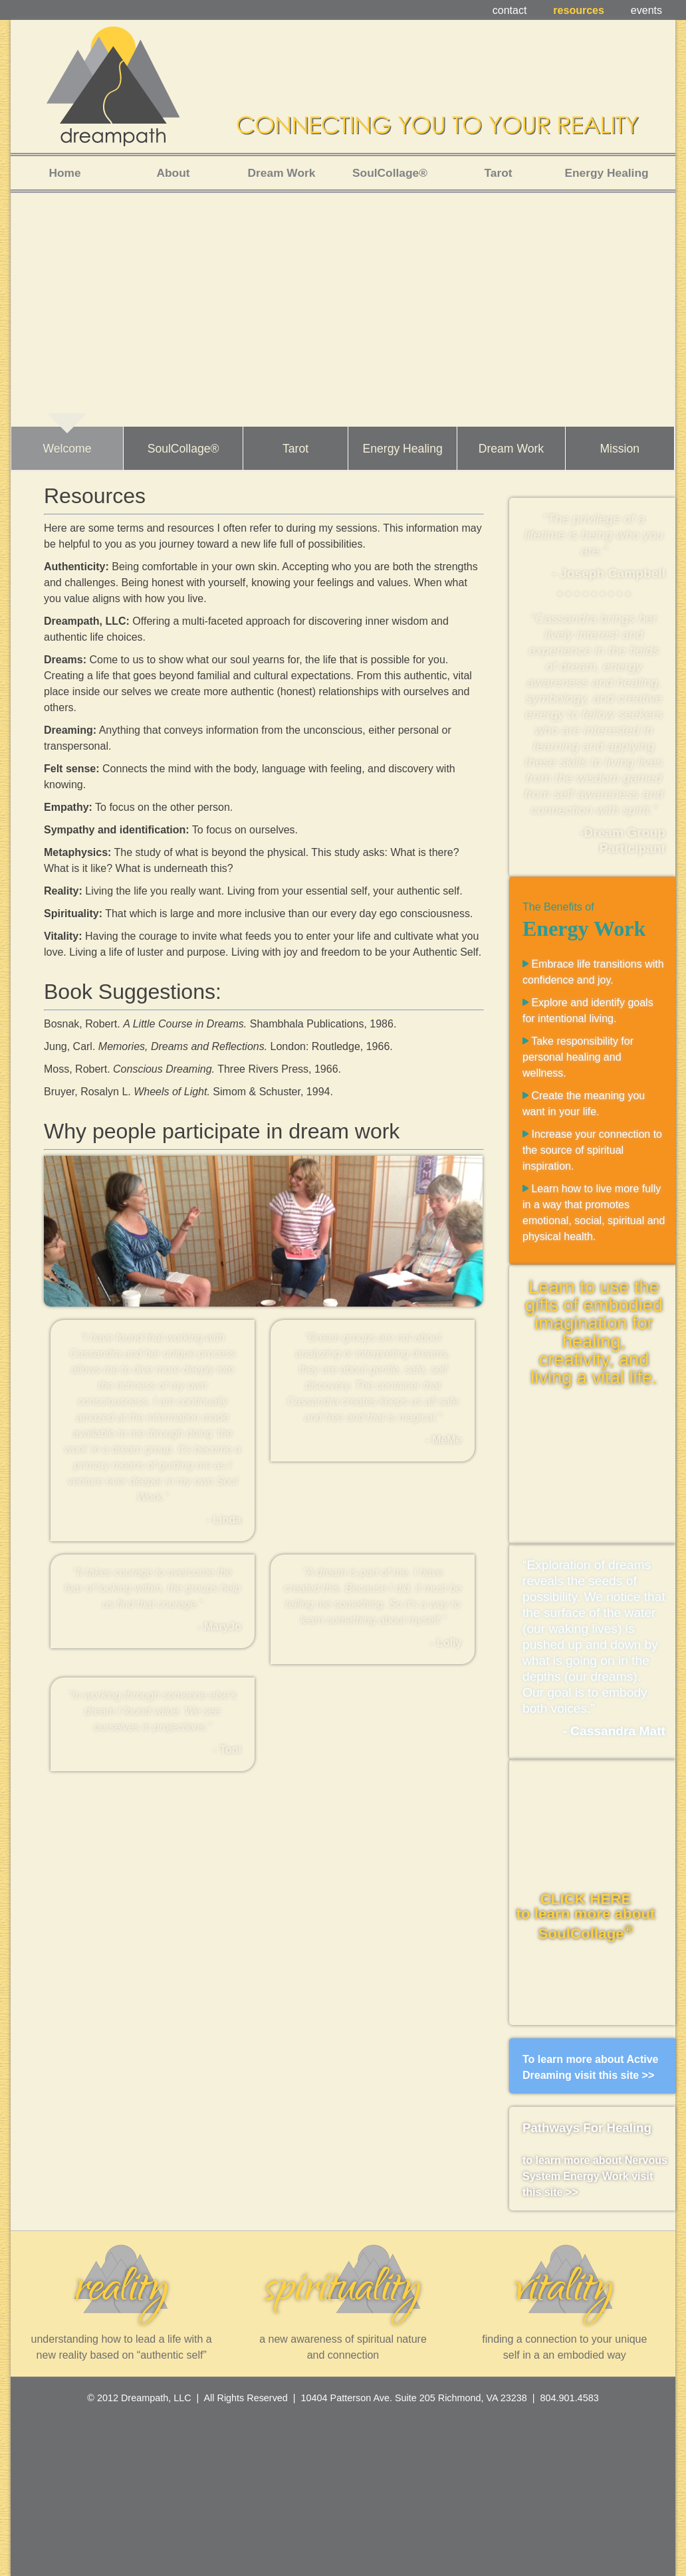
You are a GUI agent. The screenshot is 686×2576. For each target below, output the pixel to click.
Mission (619, 448)
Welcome (67, 448)
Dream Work (511, 448)
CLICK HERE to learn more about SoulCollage (585, 1916)
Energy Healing (402, 448)
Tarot (295, 448)
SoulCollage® (183, 448)
